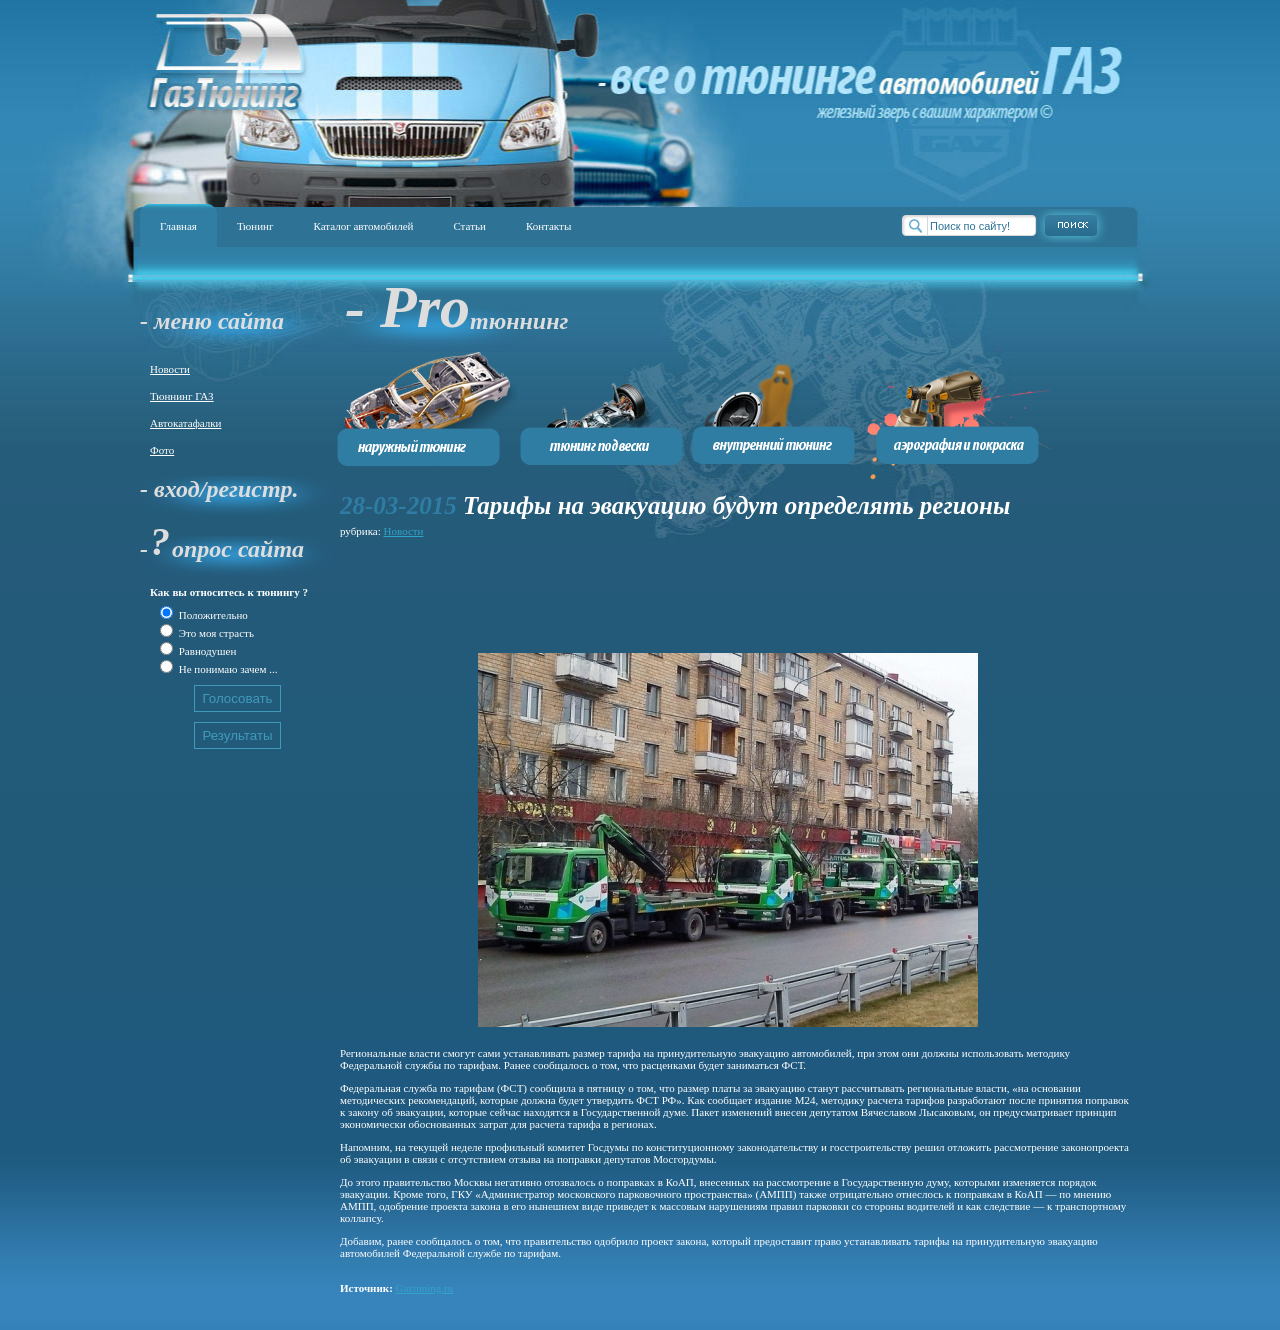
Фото (162, 450)
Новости (170, 369)
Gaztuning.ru (425, 1288)
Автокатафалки (185, 423)
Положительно (212, 615)
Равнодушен (206, 651)
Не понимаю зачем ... (226, 669)
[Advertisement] (704, 587)
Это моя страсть (215, 633)
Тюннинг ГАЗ (182, 396)
